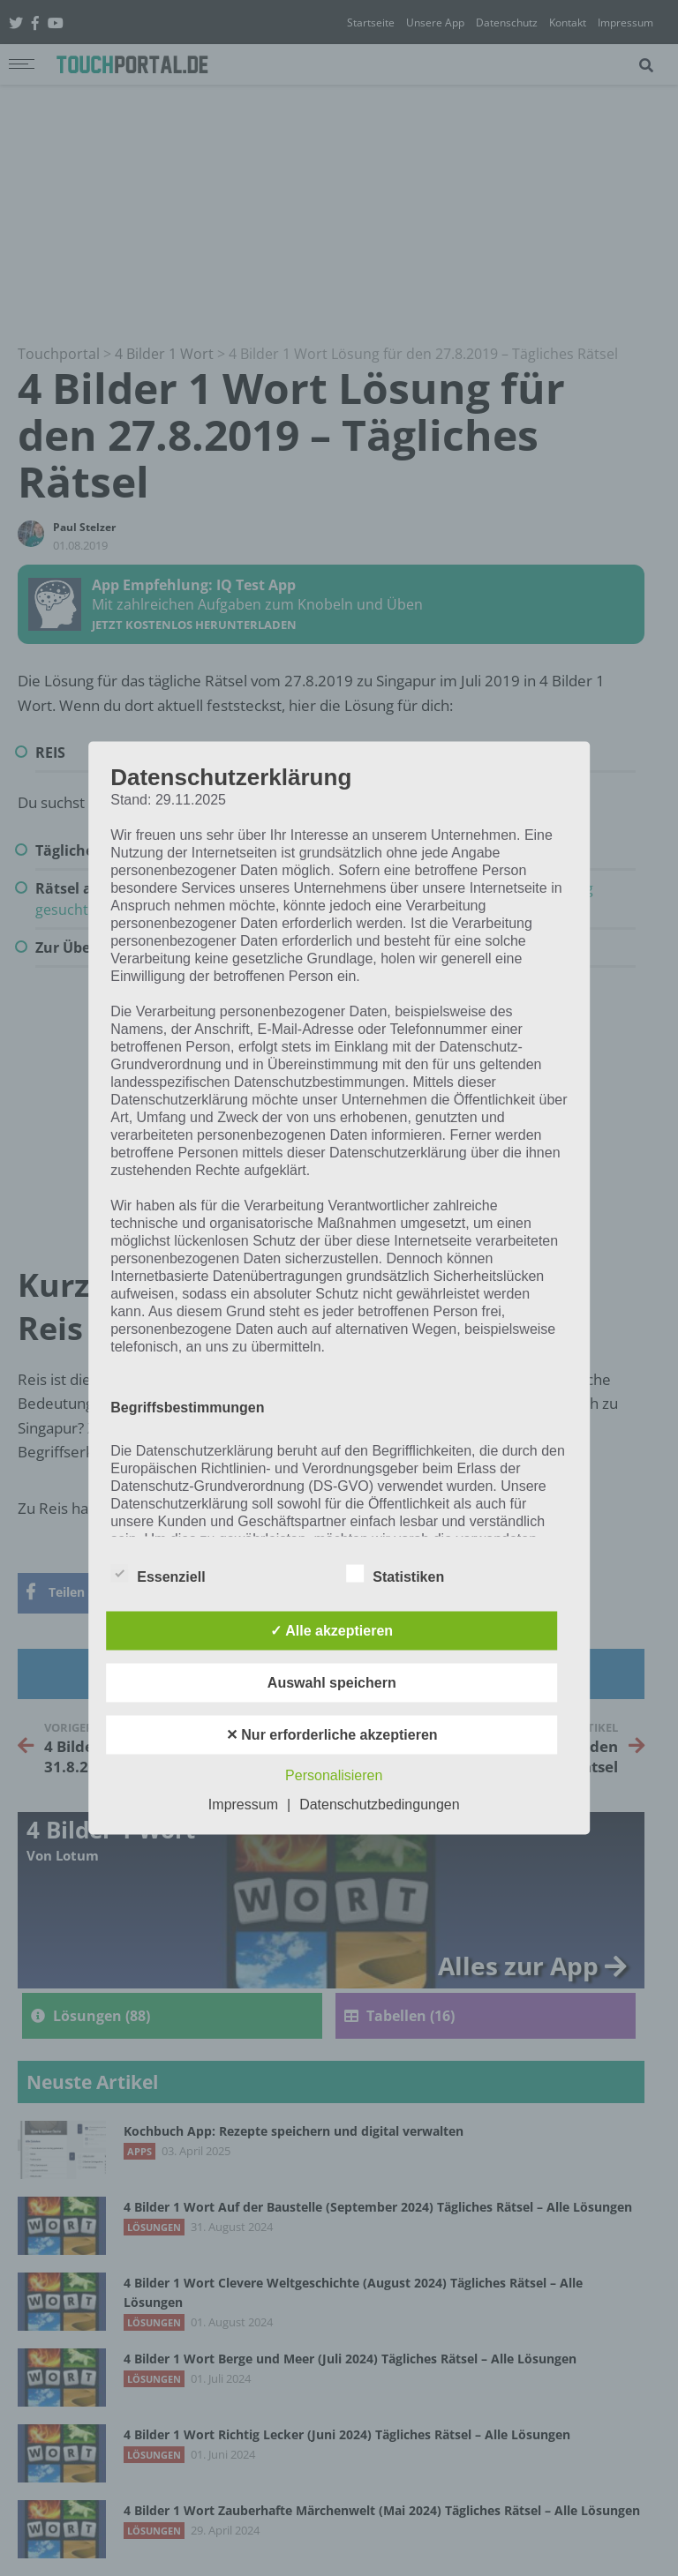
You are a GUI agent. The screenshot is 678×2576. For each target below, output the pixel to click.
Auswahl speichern (331, 1682)
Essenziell (157, 1573)
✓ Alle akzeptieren (331, 1630)
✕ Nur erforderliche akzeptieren (332, 1734)
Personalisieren (333, 1775)
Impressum (243, 1804)
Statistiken (395, 1573)
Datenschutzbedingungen (379, 1804)
